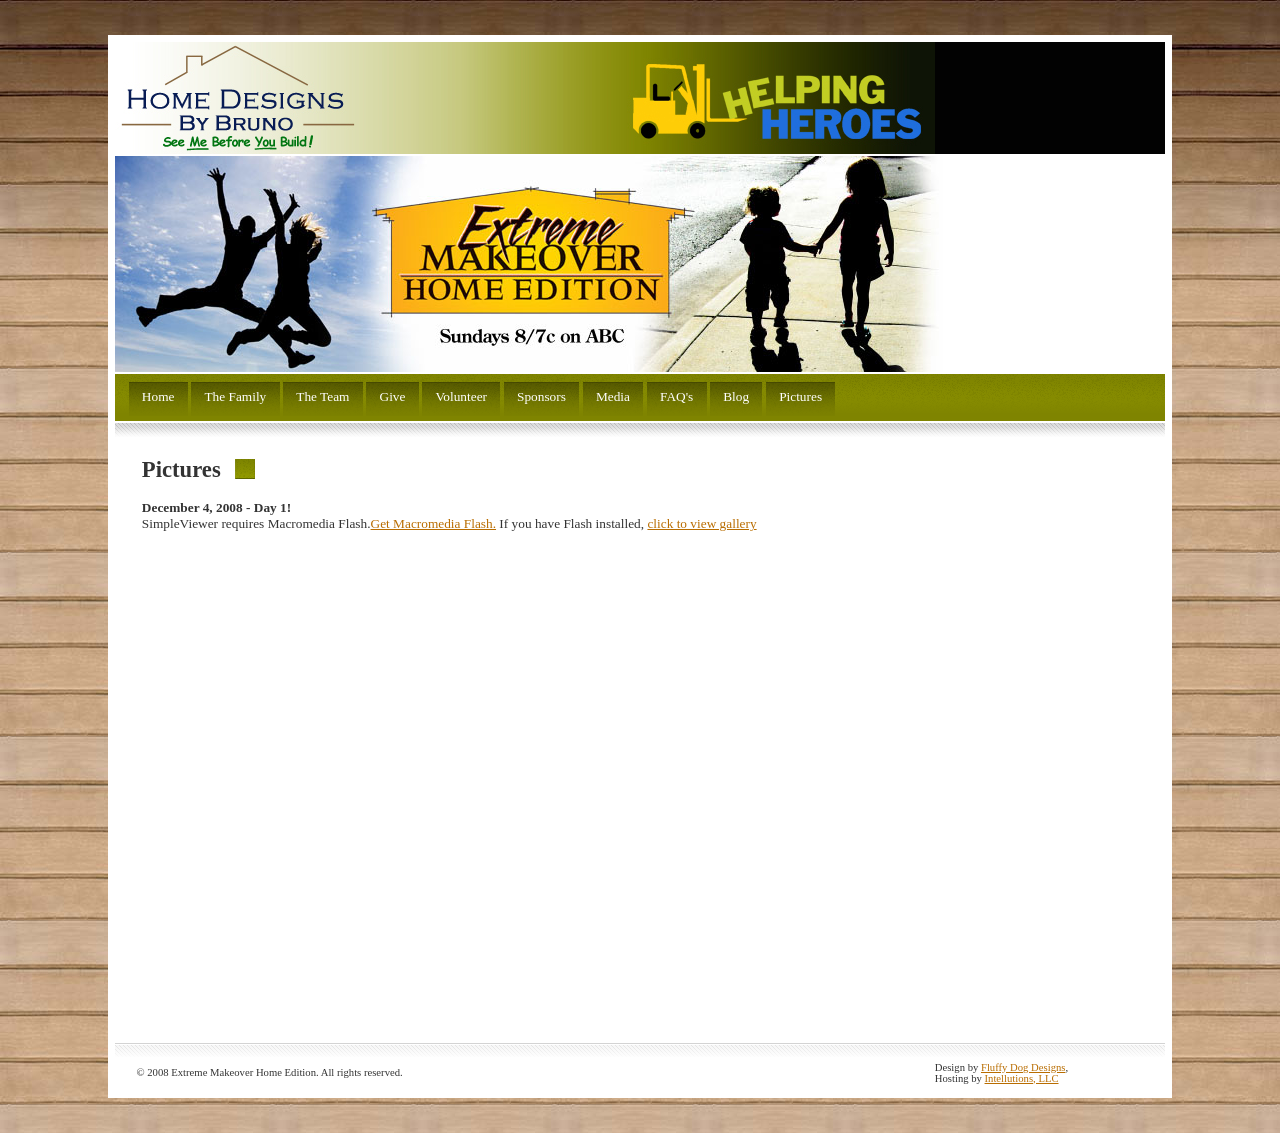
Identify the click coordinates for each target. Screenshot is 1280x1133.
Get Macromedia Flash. (433, 523)
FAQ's (676, 396)
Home (158, 396)
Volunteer (461, 396)
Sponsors (541, 396)
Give (393, 396)
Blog (736, 396)
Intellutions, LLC (1022, 1078)
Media (613, 396)
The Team (322, 396)
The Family (235, 396)
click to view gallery (701, 523)
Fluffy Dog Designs (1023, 1067)
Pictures (800, 396)
